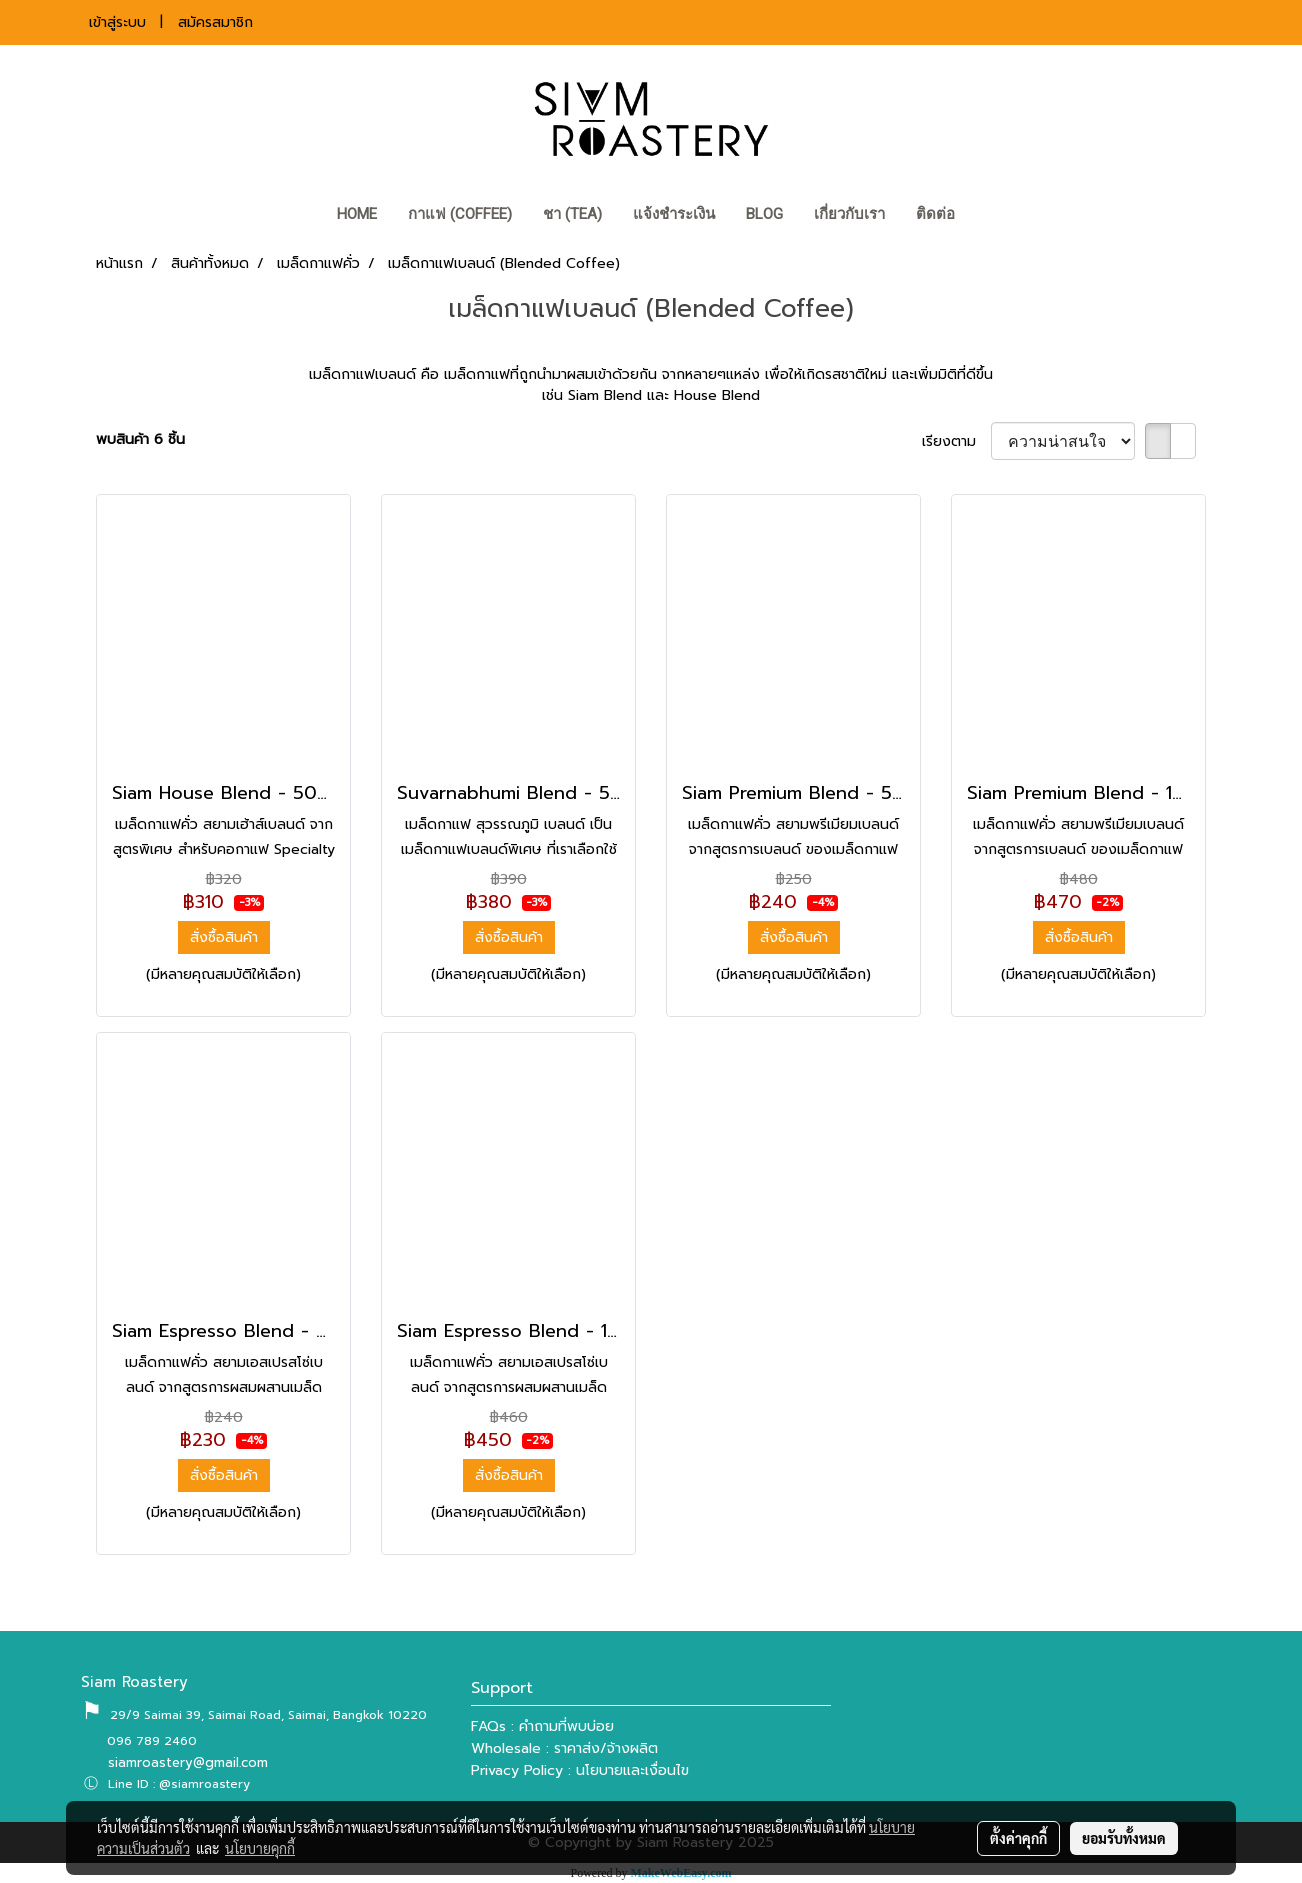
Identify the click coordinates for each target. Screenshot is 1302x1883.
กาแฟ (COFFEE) (460, 214)
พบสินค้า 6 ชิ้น (140, 439)
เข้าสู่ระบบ (117, 22)
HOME (357, 214)
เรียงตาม (956, 441)
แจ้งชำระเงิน (674, 214)
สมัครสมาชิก (215, 22)
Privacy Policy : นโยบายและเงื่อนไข (580, 1770)
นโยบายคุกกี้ (260, 1848)
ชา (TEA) (572, 214)
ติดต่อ (935, 214)
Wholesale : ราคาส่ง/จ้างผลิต (564, 1748)
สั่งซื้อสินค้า (224, 937)
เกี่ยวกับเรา (849, 214)
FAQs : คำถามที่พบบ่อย (542, 1726)
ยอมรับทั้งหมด (1124, 1838)
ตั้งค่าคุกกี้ (1018, 1838)
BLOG (764, 214)
